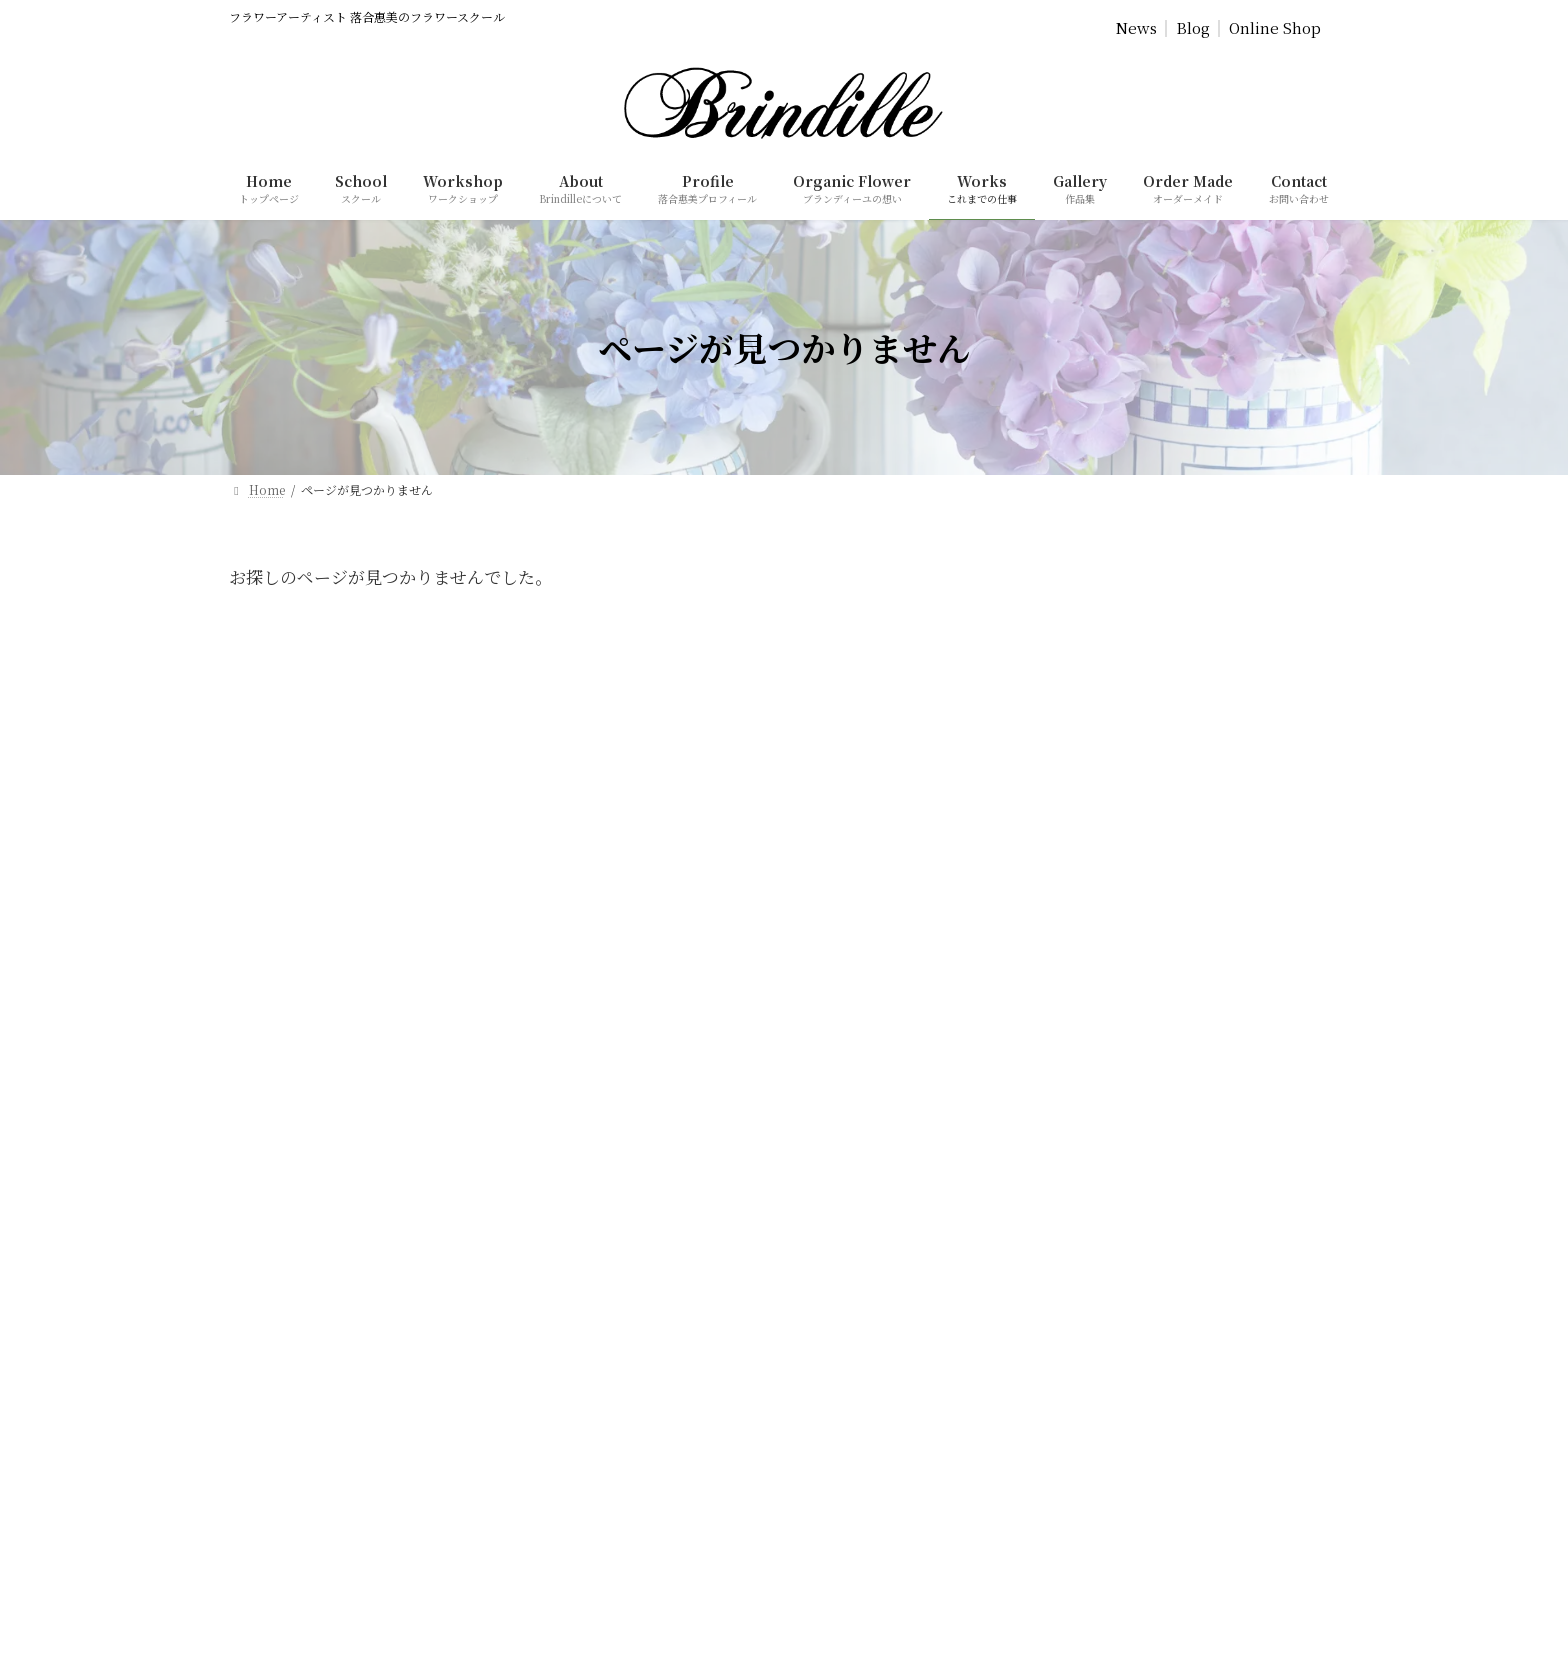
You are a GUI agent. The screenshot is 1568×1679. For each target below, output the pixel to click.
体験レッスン (847, 999)
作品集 (829, 1138)
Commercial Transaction (855, 710)
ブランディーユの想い (870, 929)
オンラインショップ (865, 1242)
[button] (377, 1116)
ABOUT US (58, 1621)
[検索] (567, 1451)
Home (532, 710)
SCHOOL (50, 1646)
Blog (1193, 28)
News (1136, 28)
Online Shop (1275, 28)
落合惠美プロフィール (870, 895)
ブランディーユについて (876, 860)
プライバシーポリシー (871, 1312)
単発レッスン (847, 1034)
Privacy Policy (659, 710)
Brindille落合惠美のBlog (879, 1208)
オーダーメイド (852, 1069)
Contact (1029, 710)
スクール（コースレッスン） (888, 964)
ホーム (829, 825)
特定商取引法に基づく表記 (883, 1347)
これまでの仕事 (853, 1103)
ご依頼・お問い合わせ (871, 1277)
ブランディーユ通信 (864, 1173)
